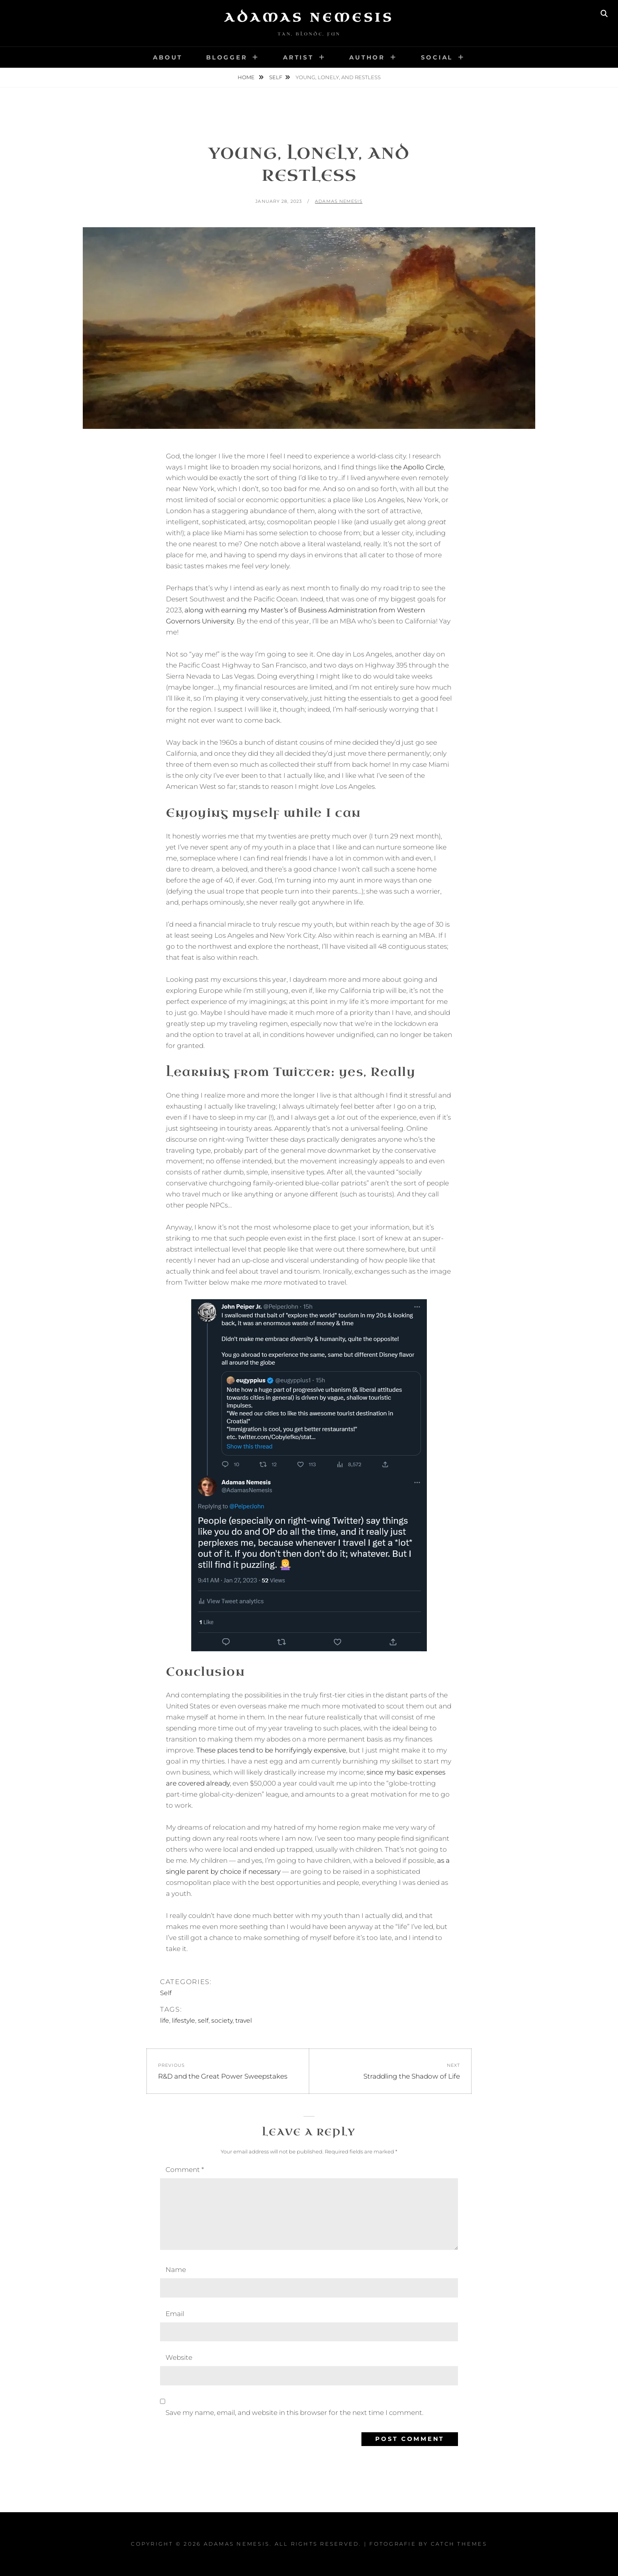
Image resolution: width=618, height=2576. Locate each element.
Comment (185, 2170)
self (203, 2020)
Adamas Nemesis (309, 18)
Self (275, 77)
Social (437, 57)
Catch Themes (459, 2544)
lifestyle (183, 2020)
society (222, 2020)
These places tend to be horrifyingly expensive (271, 1750)
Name (176, 2270)
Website (179, 2357)
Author (367, 57)
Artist (298, 57)
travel (244, 2020)
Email (175, 2314)
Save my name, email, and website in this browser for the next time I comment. (294, 2413)
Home (247, 77)
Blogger (226, 57)
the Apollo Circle (417, 467)
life (164, 2020)
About (167, 57)
